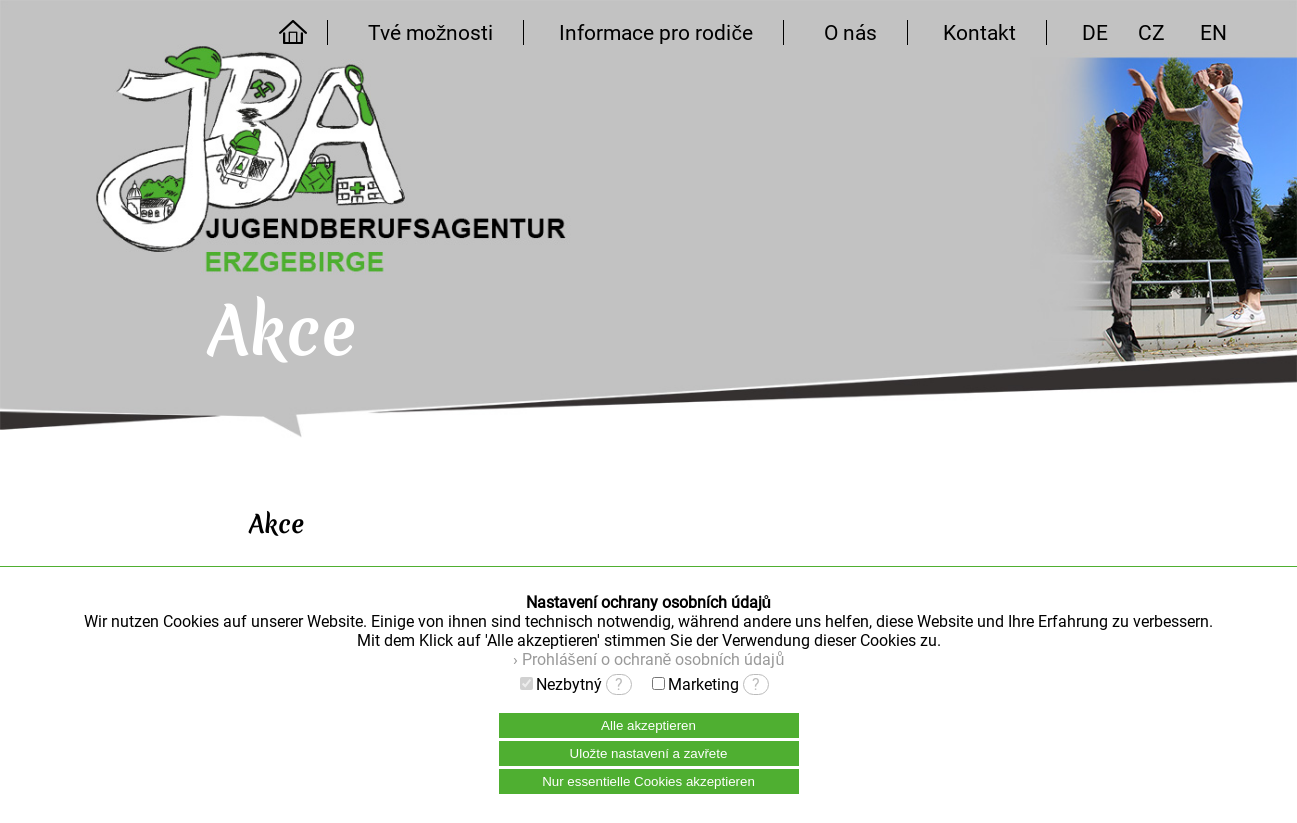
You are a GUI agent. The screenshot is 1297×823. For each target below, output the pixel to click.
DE (1095, 32)
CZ (1151, 32)
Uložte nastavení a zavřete (649, 753)
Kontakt (979, 32)
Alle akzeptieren (648, 725)
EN (1213, 32)
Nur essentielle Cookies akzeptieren (648, 781)
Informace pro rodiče (656, 32)
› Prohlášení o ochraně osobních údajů (649, 659)
